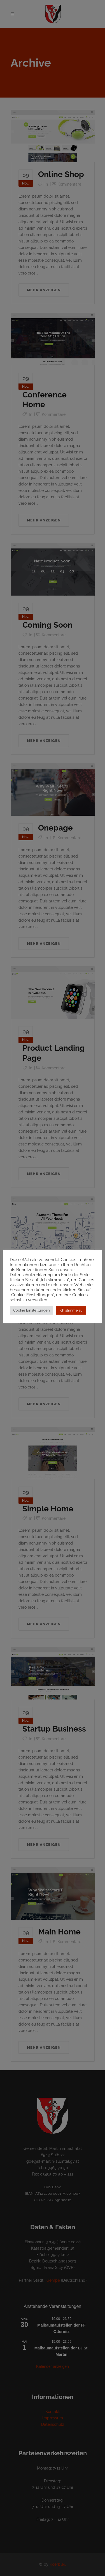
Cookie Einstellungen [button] (31, 1310)
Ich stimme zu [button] (71, 1310)
